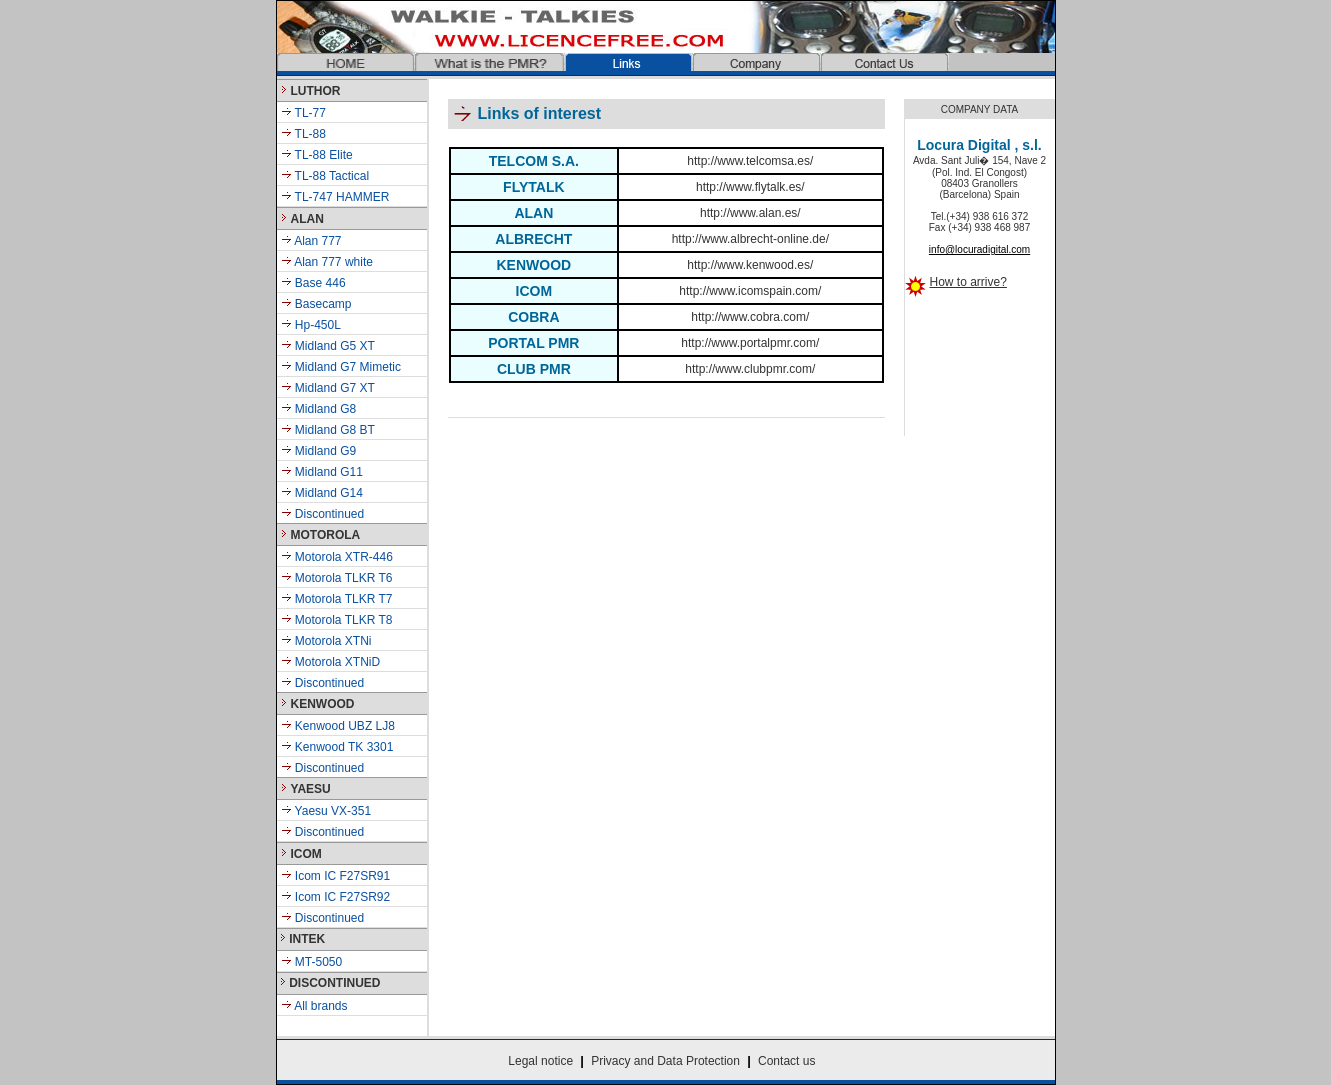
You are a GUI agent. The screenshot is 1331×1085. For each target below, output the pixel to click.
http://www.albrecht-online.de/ (750, 239)
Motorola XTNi (326, 641)
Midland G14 (327, 493)
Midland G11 (327, 472)
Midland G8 (325, 409)
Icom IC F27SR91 (336, 876)
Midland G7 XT (335, 388)
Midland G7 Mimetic (348, 367)
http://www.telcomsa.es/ (750, 161)
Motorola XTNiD (331, 662)
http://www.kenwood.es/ (750, 265)
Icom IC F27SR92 (336, 897)
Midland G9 (324, 451)
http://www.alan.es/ (750, 213)
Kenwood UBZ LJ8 (338, 726)
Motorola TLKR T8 (337, 620)
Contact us (786, 1061)
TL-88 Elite (317, 155)
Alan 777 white (332, 262)
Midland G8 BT (333, 430)
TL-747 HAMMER (335, 197)
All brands (314, 1006)
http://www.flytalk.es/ (750, 187)
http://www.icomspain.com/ (750, 291)
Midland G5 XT (335, 346)
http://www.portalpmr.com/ (750, 343)
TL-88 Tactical (325, 176)
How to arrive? (968, 282)
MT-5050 (312, 962)
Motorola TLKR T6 (337, 578)
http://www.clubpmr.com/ (750, 369)
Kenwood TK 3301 (337, 747)
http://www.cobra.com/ (750, 317)
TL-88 (303, 134)
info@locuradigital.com (979, 249)
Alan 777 (317, 241)
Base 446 (320, 283)
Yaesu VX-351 (326, 811)
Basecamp (323, 304)
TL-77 (303, 113)
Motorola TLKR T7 (337, 599)
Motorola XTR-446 (337, 557)
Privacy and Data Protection (665, 1061)
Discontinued (328, 514)
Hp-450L (318, 325)
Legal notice (540, 1061)
